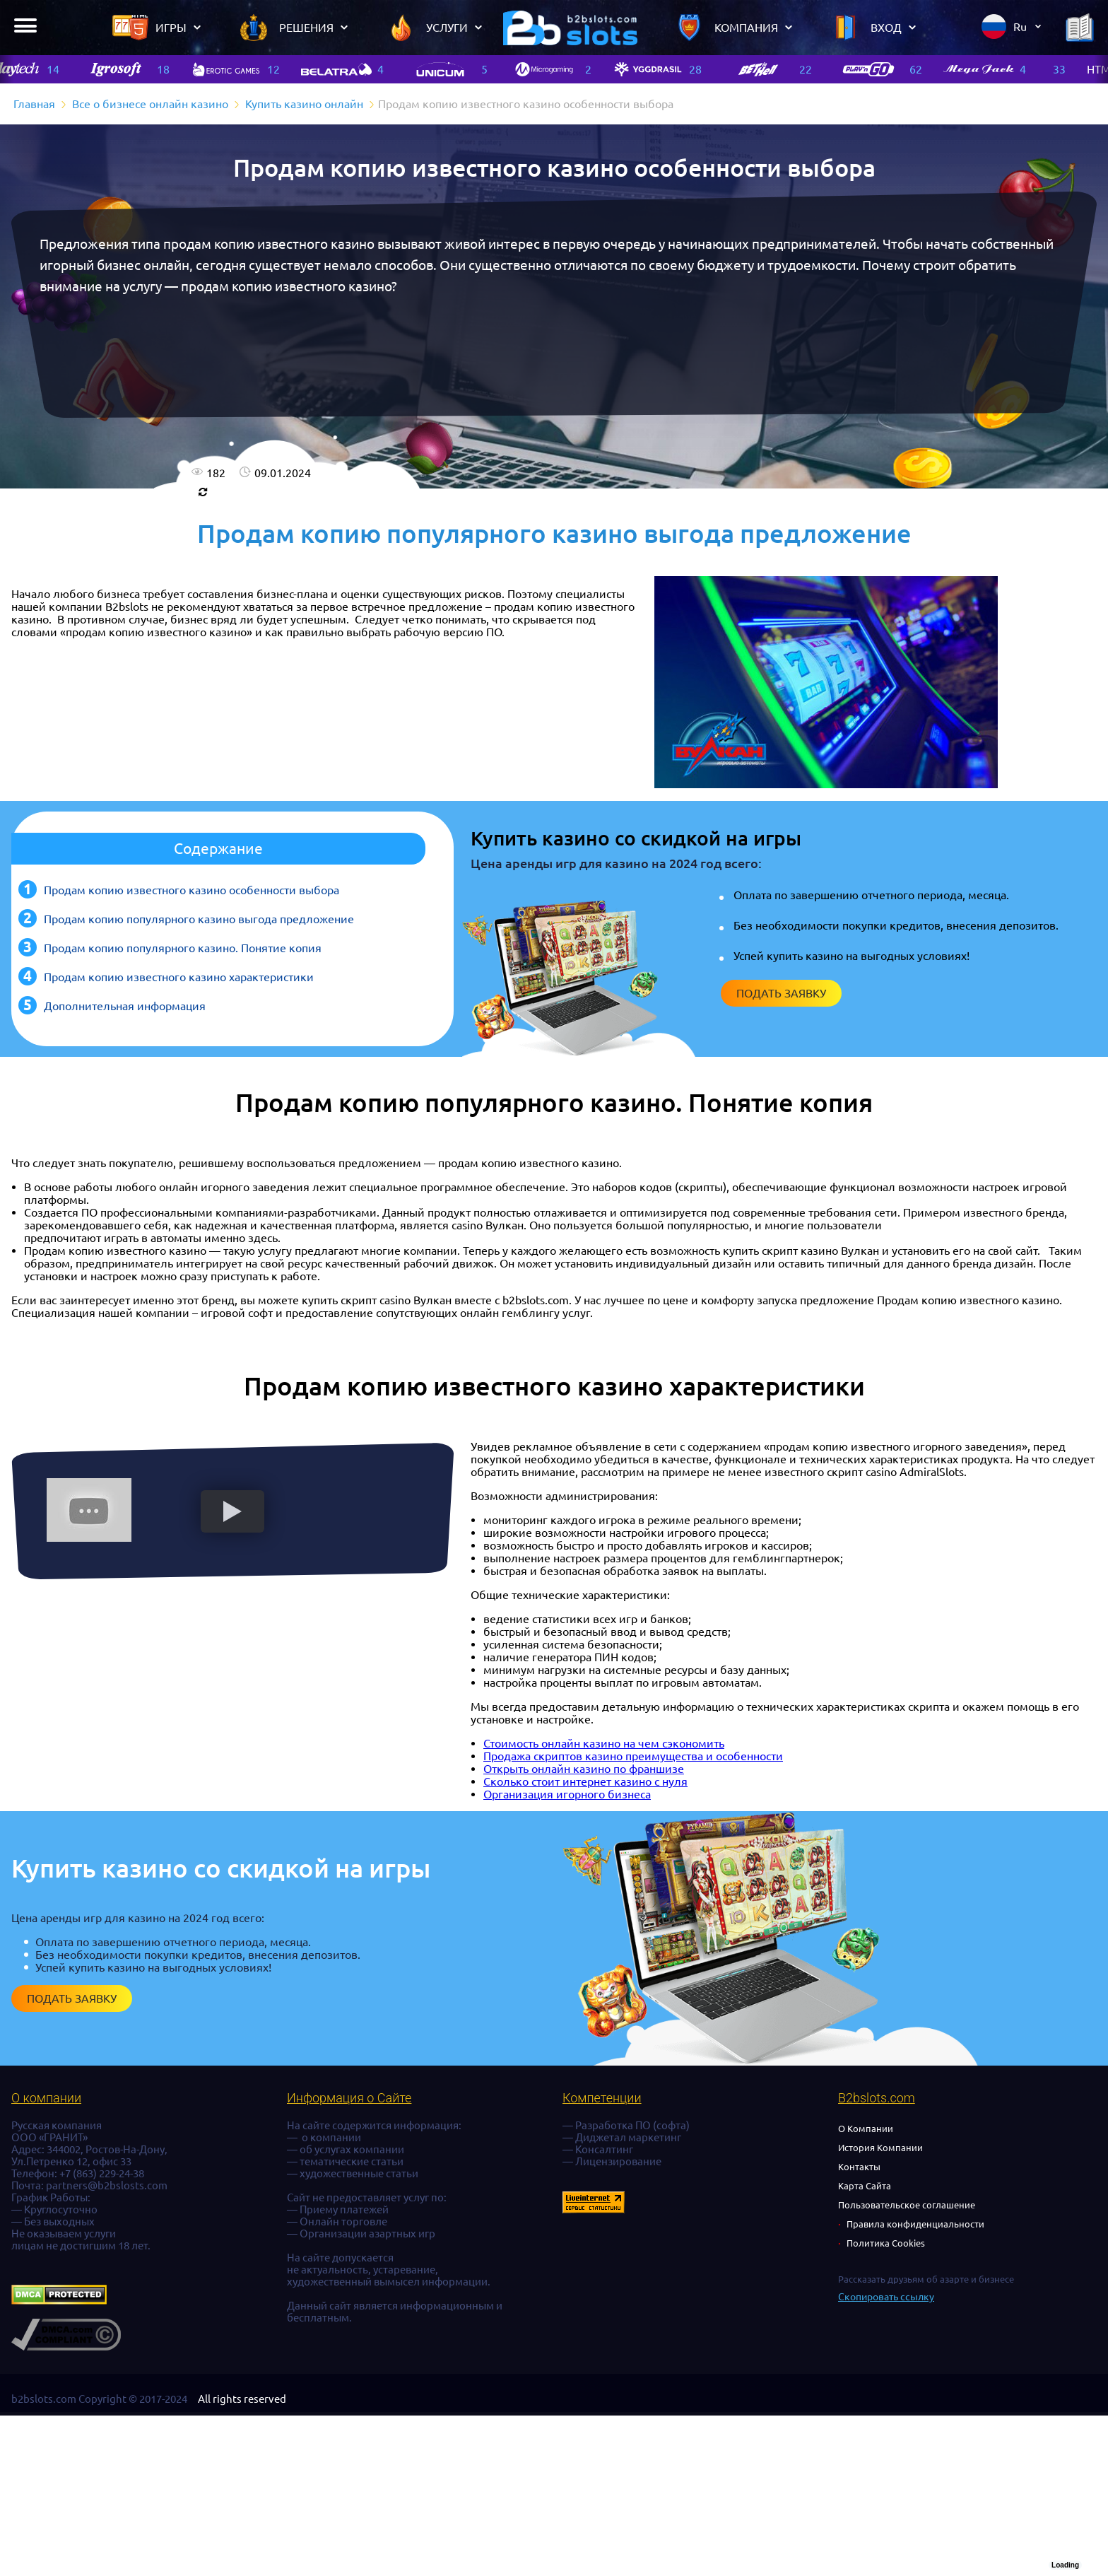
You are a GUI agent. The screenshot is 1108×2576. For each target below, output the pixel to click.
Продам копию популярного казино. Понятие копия (183, 948)
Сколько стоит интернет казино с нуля (585, 1781)
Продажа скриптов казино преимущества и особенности (633, 1756)
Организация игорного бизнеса (567, 1794)
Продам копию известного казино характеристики (179, 977)
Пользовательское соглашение (906, 2205)
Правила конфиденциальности (915, 2224)
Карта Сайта (864, 2186)
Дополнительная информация (125, 1006)
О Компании (865, 2128)
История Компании (880, 2148)
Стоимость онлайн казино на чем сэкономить (603, 1743)
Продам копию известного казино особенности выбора (191, 890)
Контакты (859, 2167)
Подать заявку (781, 993)
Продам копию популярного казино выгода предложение (199, 919)
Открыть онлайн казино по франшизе (583, 1768)
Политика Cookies (886, 2243)
